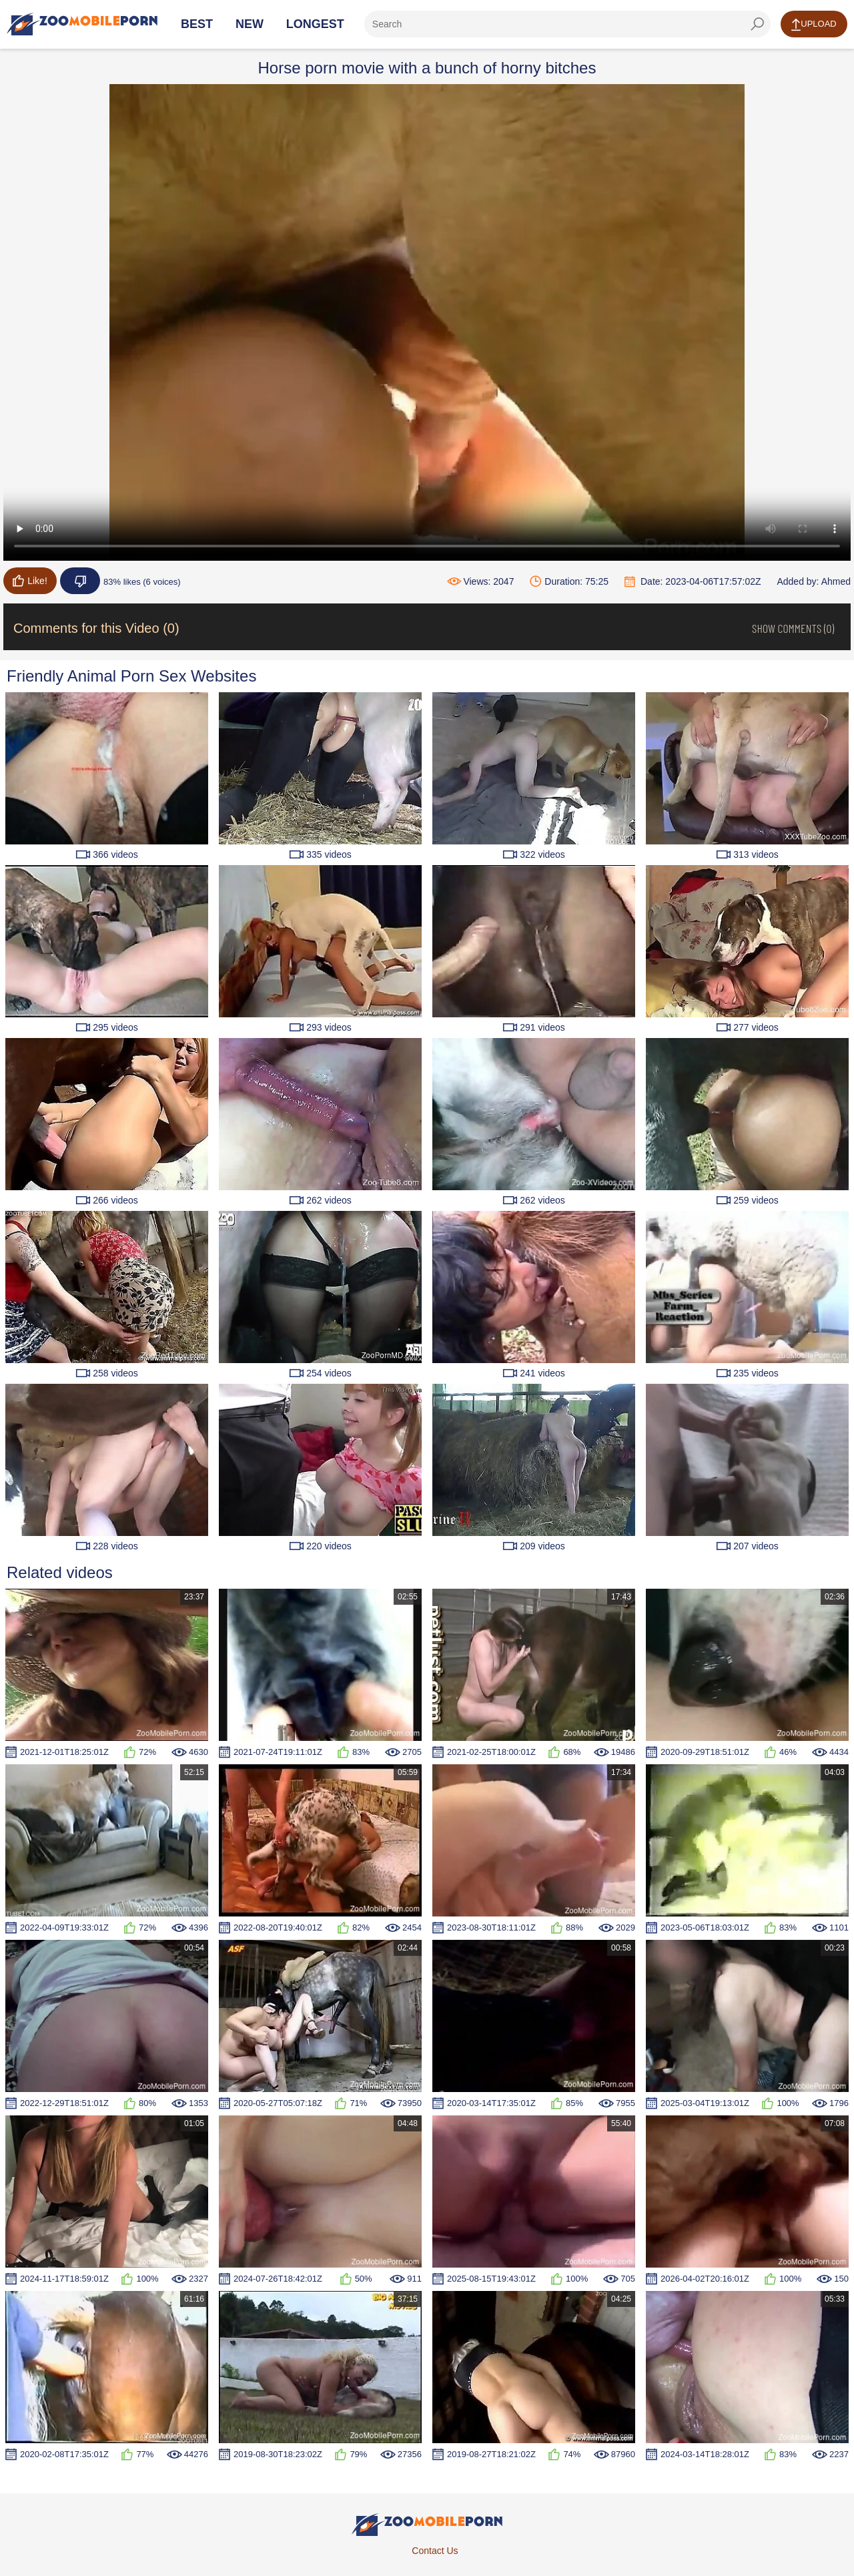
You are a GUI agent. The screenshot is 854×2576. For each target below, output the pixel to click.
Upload (813, 24)
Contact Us (435, 2550)
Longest (315, 24)
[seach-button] (757, 24)
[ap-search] (567, 24)
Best (197, 24)
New (250, 24)
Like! (30, 581)
